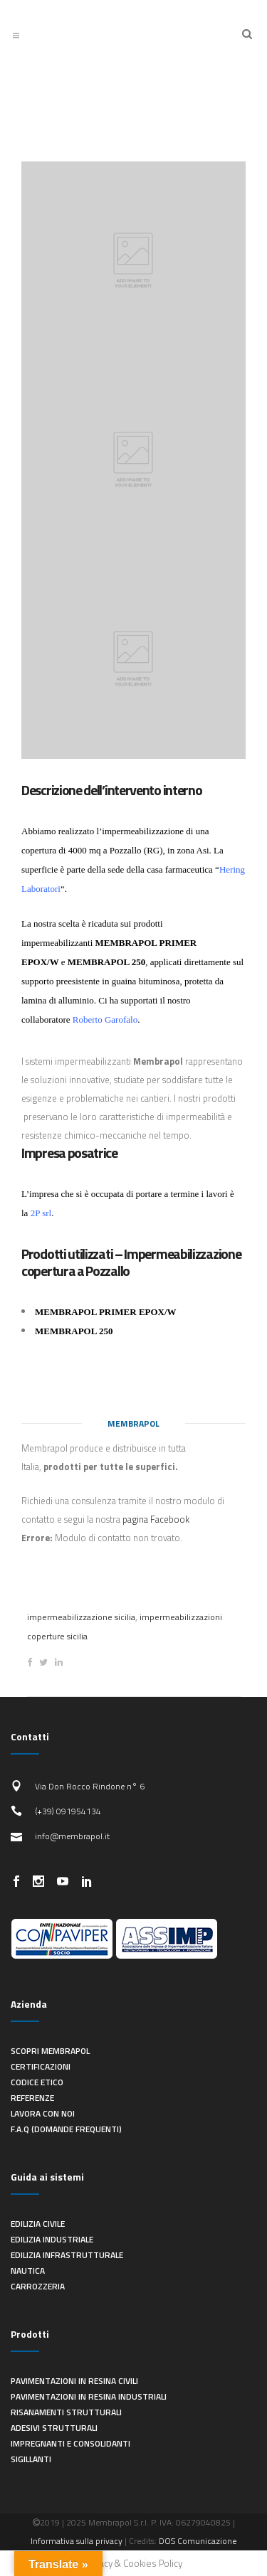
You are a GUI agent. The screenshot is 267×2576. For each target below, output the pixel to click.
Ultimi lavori (134, 80)
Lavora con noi (43, 2113)
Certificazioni (40, 2066)
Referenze (32, 2097)
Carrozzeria (38, 2286)
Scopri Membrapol (50, 2051)
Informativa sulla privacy (76, 2541)
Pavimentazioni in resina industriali (89, 2396)
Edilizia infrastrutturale (67, 2255)
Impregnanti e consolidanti (70, 2443)
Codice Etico (37, 2082)
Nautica (28, 2270)
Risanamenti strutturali (66, 2412)
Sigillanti (31, 2459)
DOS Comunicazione (197, 2541)
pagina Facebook (155, 1519)
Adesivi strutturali (54, 2427)
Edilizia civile (38, 2223)
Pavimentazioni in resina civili (74, 2381)
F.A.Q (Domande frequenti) (66, 2129)
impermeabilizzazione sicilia (81, 1617)
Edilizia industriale (52, 2239)
